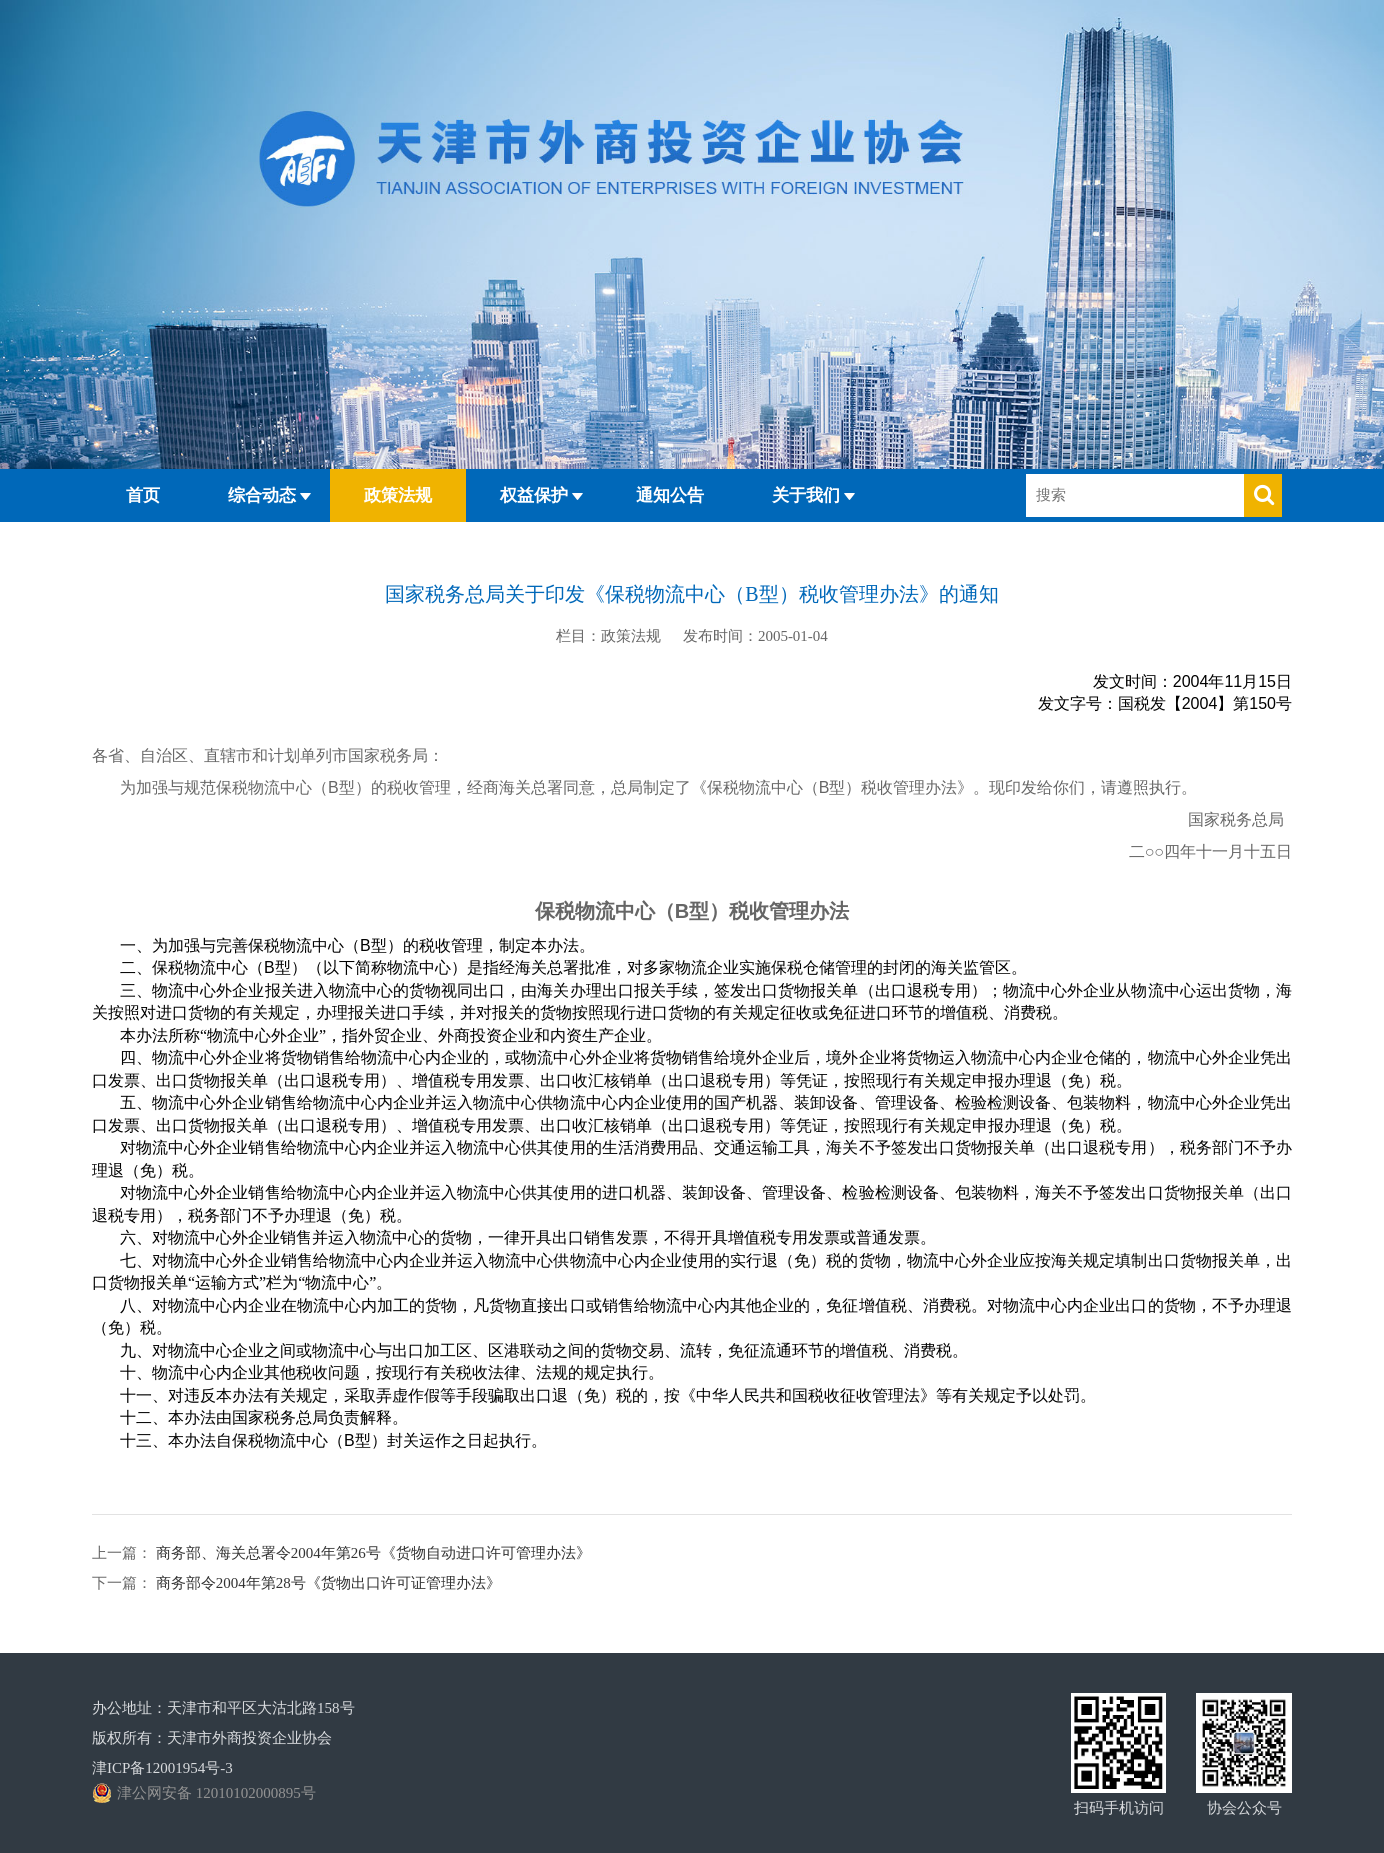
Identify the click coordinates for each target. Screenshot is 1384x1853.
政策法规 (398, 495)
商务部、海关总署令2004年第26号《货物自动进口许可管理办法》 (371, 1553)
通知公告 (670, 495)
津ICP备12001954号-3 (162, 1768)
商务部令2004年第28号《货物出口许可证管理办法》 (326, 1583)
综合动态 (262, 495)
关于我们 (806, 495)
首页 (143, 495)
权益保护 (534, 495)
